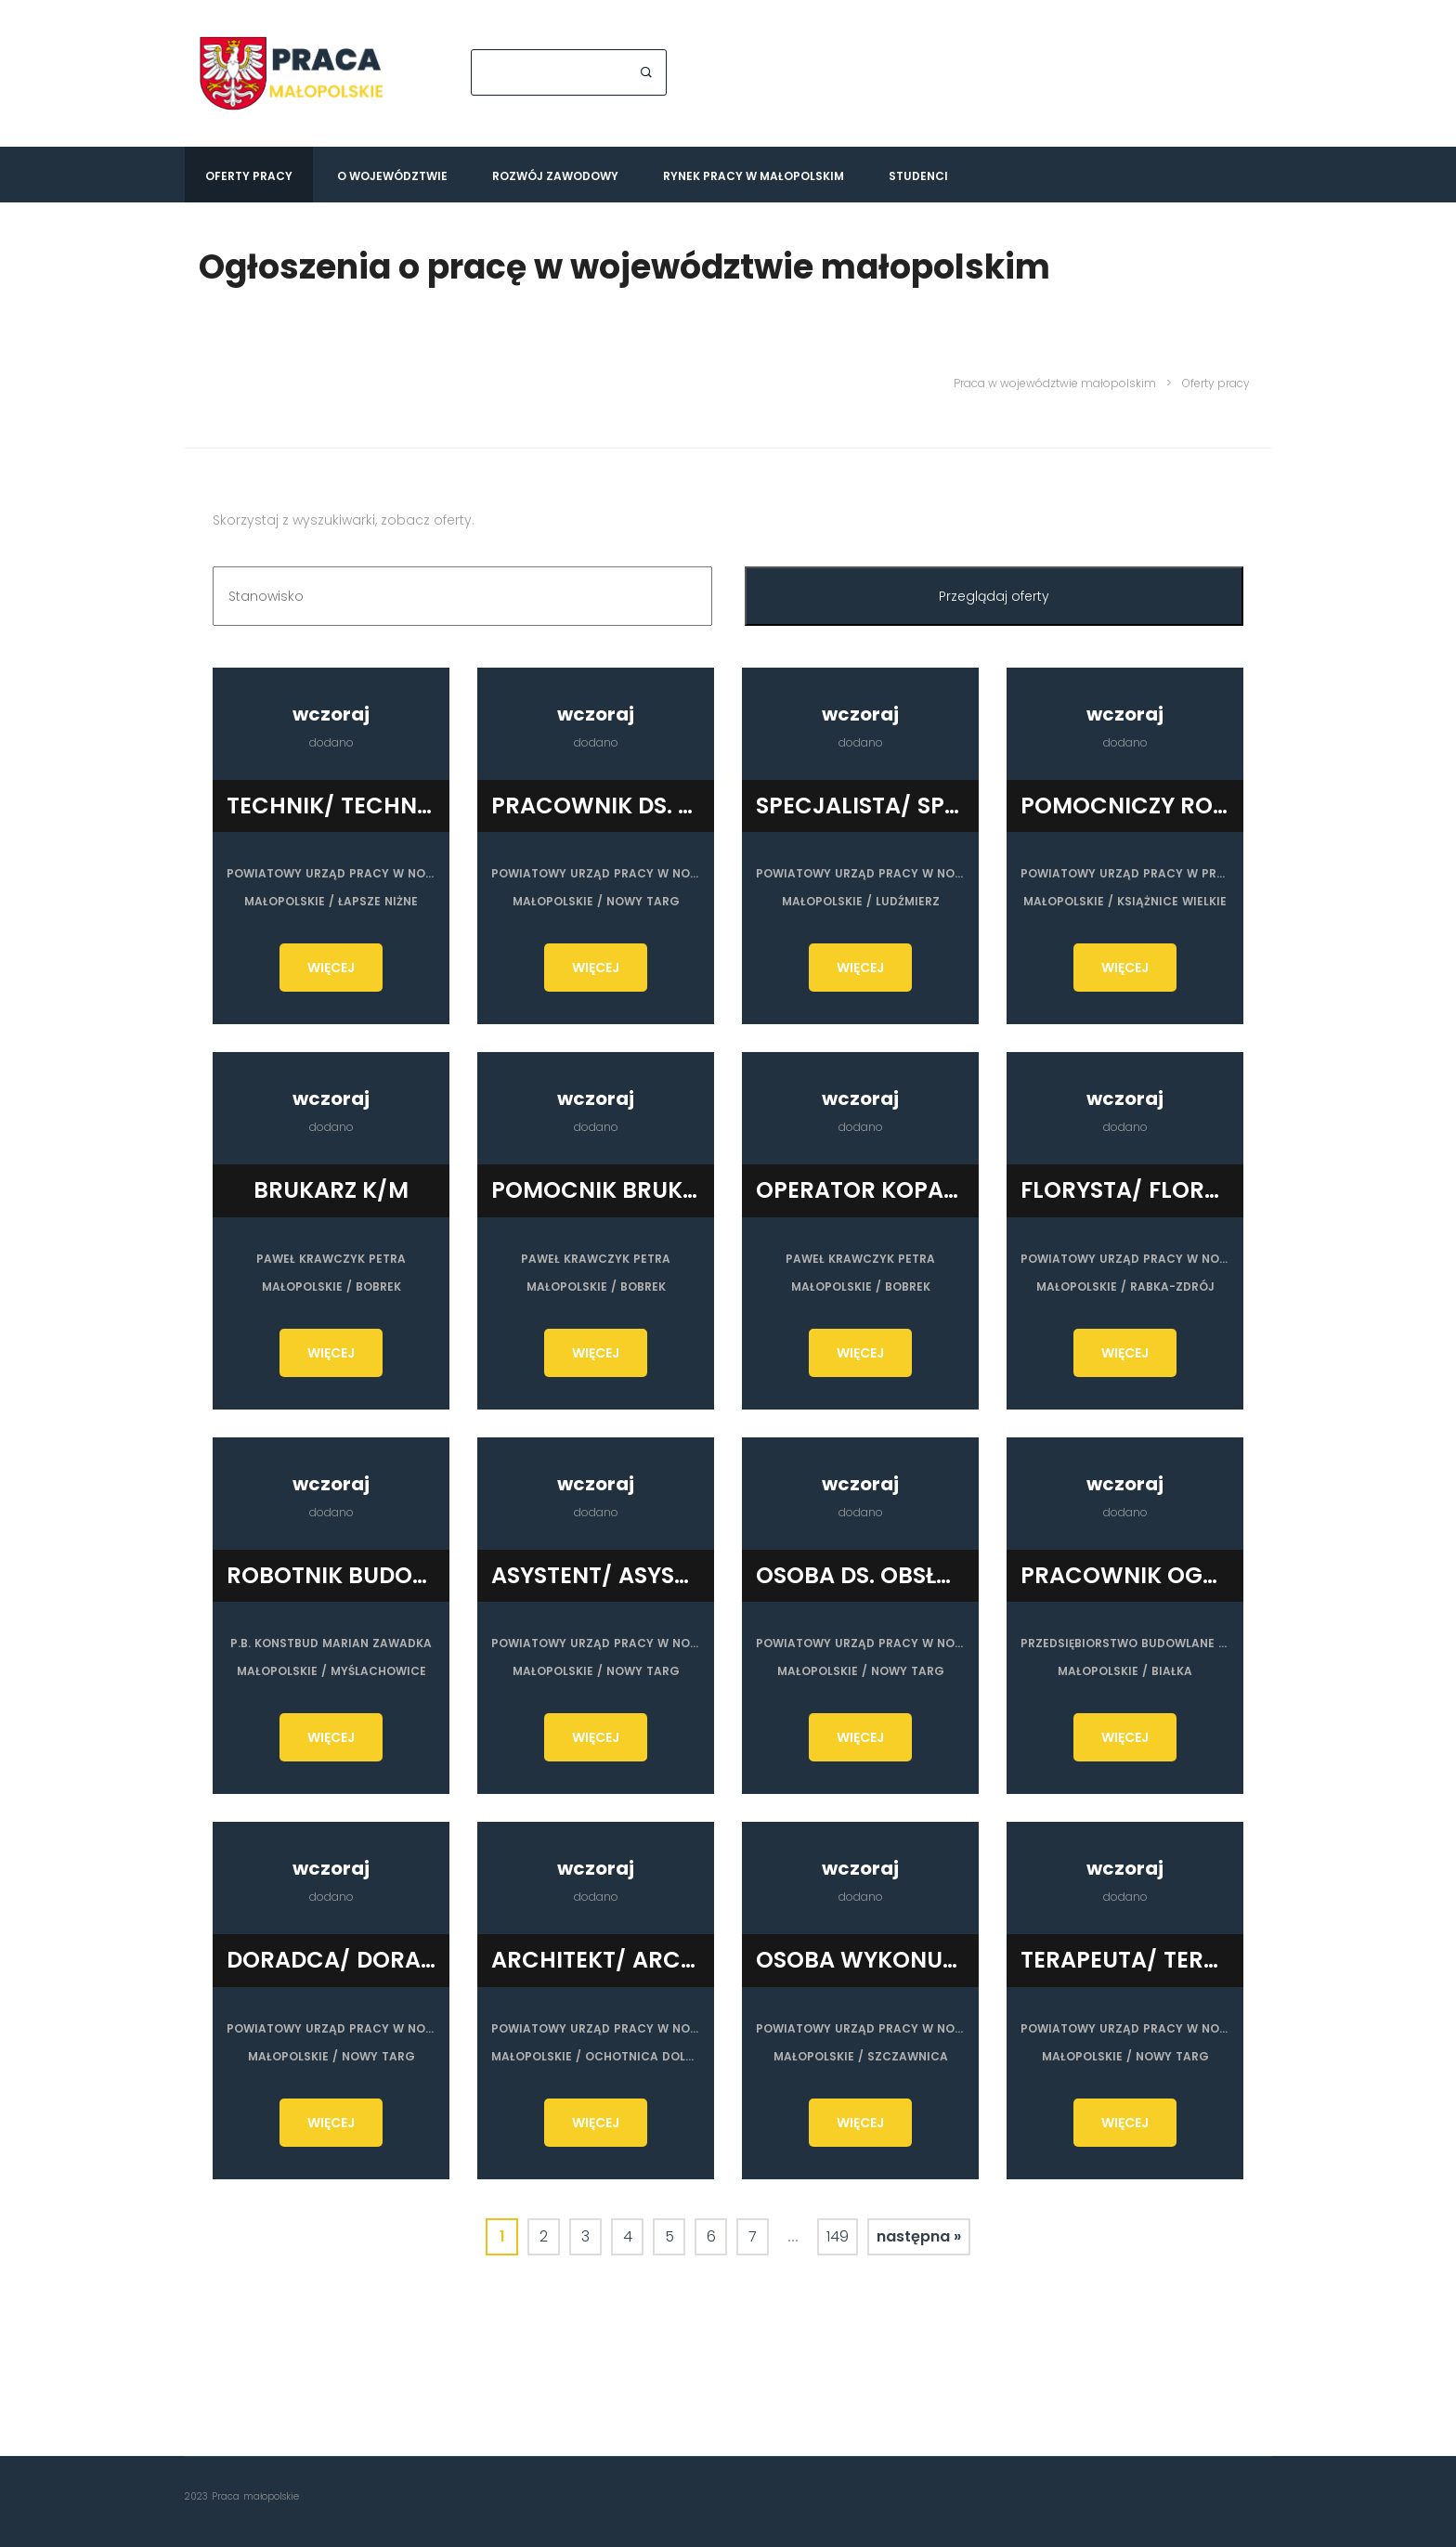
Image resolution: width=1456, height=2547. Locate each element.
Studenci (918, 176)
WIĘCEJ (331, 967)
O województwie (392, 176)
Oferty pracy (248, 176)
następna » (919, 2235)
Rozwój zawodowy (555, 176)
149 (837, 2235)
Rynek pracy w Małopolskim (753, 176)
